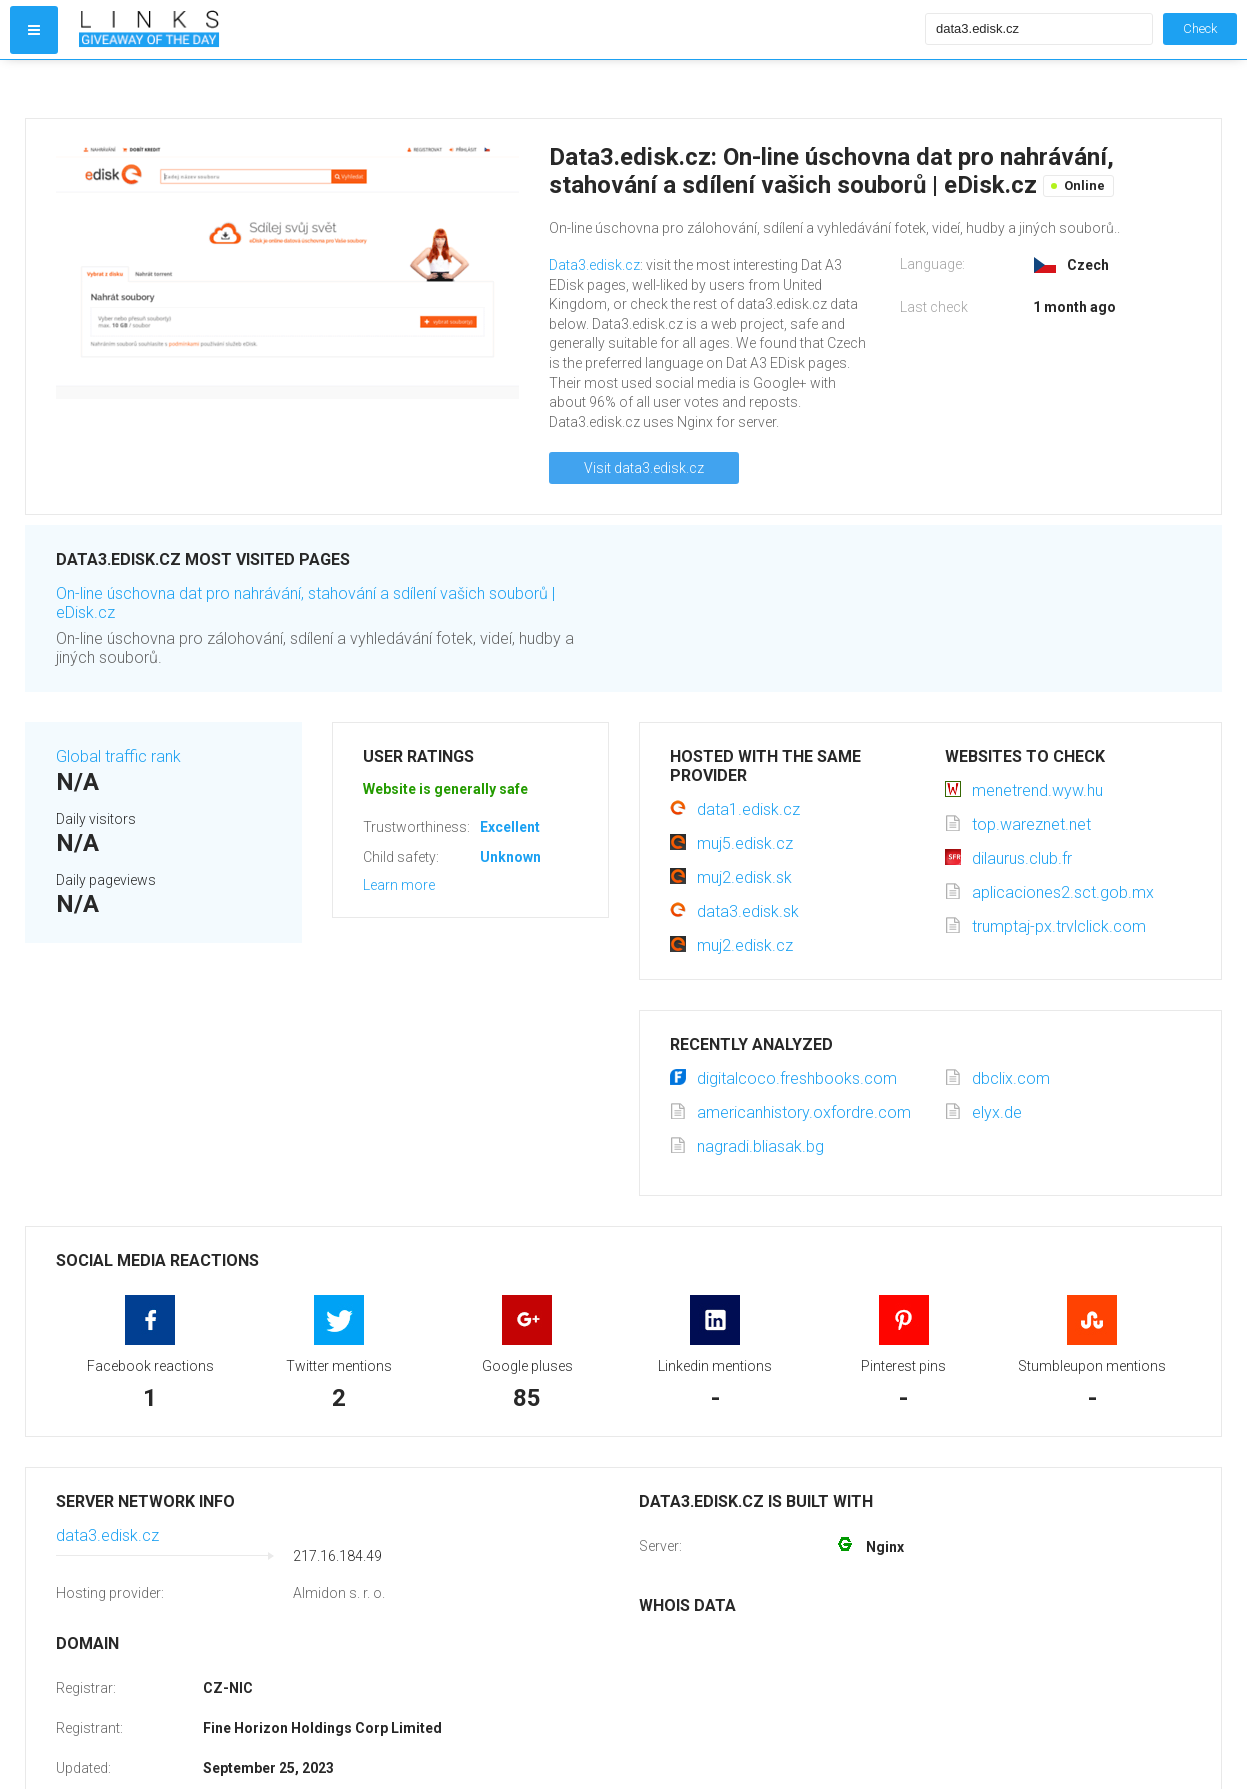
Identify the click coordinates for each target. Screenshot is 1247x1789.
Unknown (510, 857)
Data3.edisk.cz (594, 265)
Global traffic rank (118, 756)
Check (1200, 28)
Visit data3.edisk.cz (644, 468)
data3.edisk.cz (107, 1535)
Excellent (510, 827)
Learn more (399, 885)
